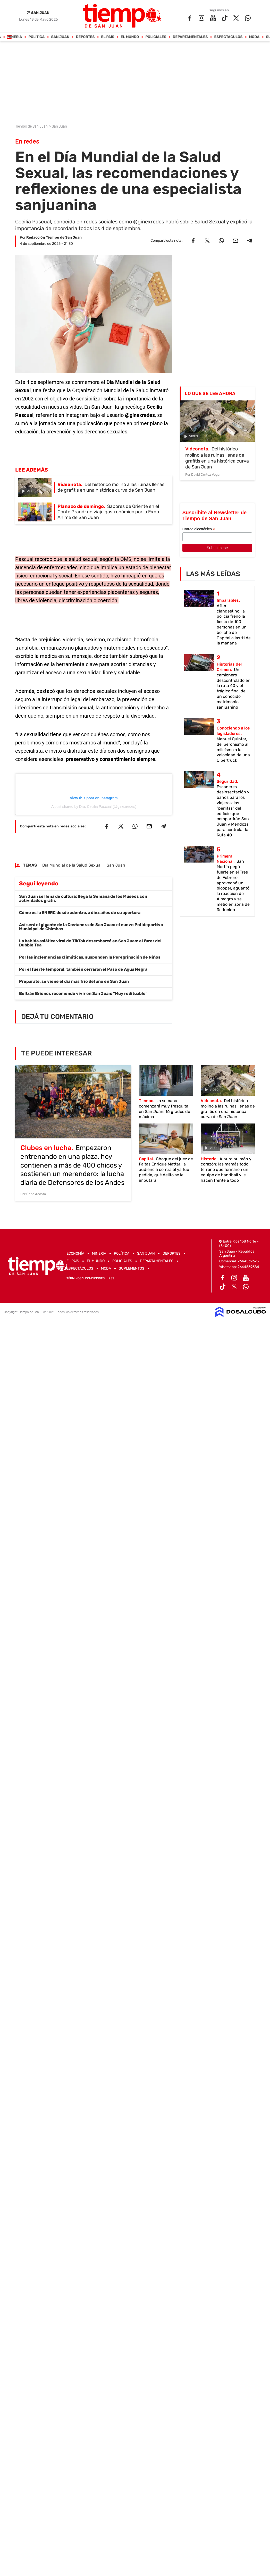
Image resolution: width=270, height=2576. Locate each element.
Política (37, 37)
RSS (111, 1278)
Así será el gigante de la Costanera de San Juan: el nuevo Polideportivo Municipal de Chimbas (91, 926)
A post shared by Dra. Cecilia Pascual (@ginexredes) (93, 806)
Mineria (14, 37)
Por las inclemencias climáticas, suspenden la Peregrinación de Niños (90, 957)
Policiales (156, 37)
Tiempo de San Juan (31, 126)
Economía (75, 1253)
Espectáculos (228, 37)
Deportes (85, 37)
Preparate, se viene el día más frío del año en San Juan (74, 981)
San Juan (60, 37)
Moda (254, 37)
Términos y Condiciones (85, 1278)
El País (107, 37)
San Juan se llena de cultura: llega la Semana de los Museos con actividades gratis (83, 898)
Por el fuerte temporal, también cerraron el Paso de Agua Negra (83, 969)
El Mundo (130, 37)
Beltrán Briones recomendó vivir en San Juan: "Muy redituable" (83, 993)
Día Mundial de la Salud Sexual (72, 865)
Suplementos (131, 1268)
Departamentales (190, 37)
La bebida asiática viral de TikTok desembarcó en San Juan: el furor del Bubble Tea (90, 942)
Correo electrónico (198, 529)
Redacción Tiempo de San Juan (54, 237)
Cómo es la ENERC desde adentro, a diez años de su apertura (79, 912)
